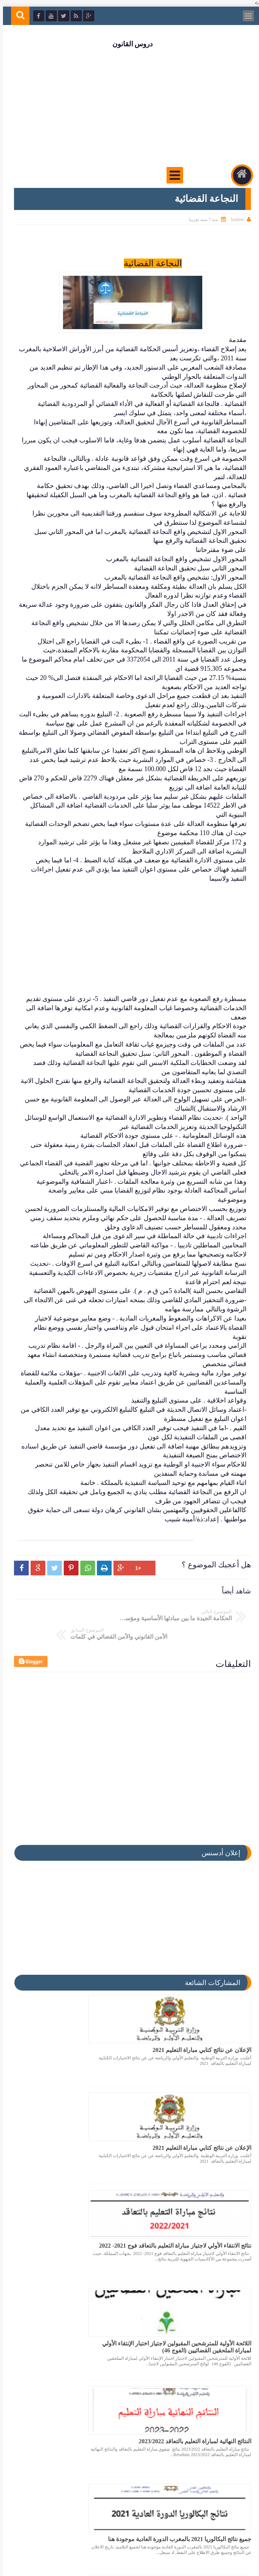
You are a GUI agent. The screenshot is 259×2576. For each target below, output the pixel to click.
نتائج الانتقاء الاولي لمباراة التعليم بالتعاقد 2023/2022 (199, 2427)
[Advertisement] (129, 107)
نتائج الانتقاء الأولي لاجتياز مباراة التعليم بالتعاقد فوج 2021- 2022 (201, 2130)
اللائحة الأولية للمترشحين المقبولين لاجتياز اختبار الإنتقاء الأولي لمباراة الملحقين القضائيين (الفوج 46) (79, 2133)
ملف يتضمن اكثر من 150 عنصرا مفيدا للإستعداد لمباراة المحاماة (203, 2328)
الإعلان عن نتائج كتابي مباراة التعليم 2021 (199, 2027)
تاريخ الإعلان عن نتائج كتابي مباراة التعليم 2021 (81, 2427)
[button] (18, 1533)
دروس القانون (129, 44)
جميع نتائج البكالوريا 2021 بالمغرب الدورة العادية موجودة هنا (81, 2229)
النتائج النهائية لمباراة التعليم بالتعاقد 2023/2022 (205, 2229)
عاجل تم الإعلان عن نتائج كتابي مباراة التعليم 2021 (76, 2328)
